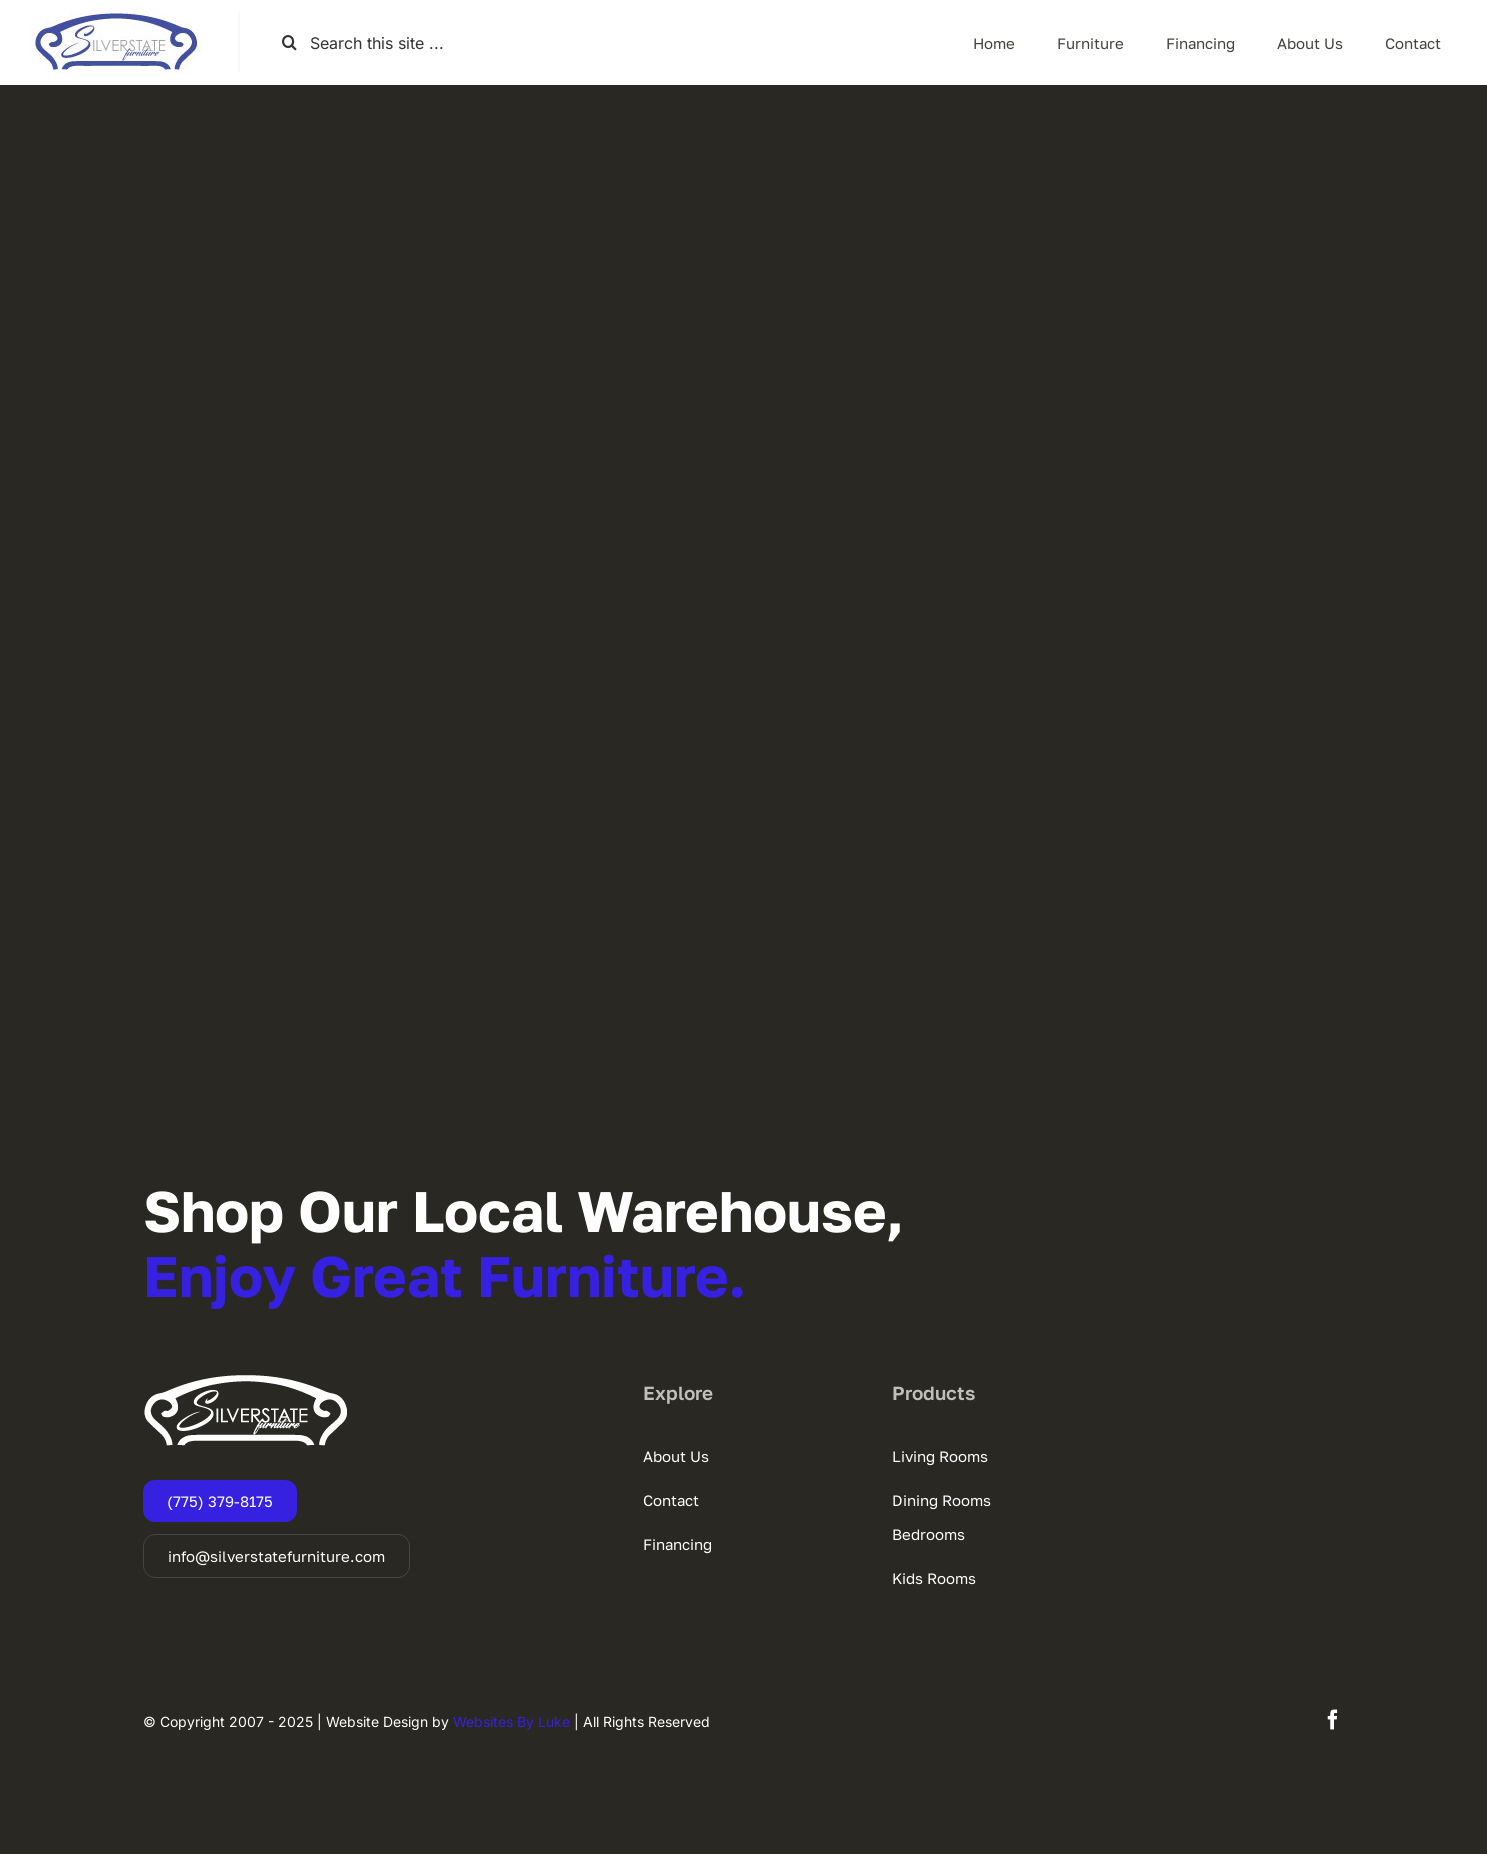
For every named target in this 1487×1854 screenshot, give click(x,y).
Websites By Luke (511, 1721)
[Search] (289, 42)
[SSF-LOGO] (116, 20)
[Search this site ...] (388, 42)
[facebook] (1333, 1720)
